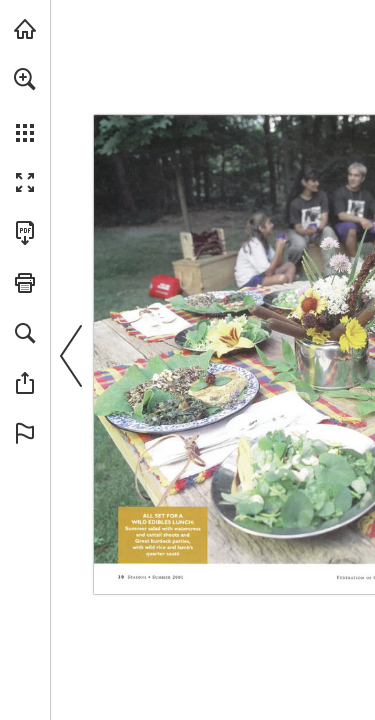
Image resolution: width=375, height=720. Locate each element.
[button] (25, 79)
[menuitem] (25, 105)
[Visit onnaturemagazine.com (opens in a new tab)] (25, 29)
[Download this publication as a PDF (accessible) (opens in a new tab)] (25, 233)
